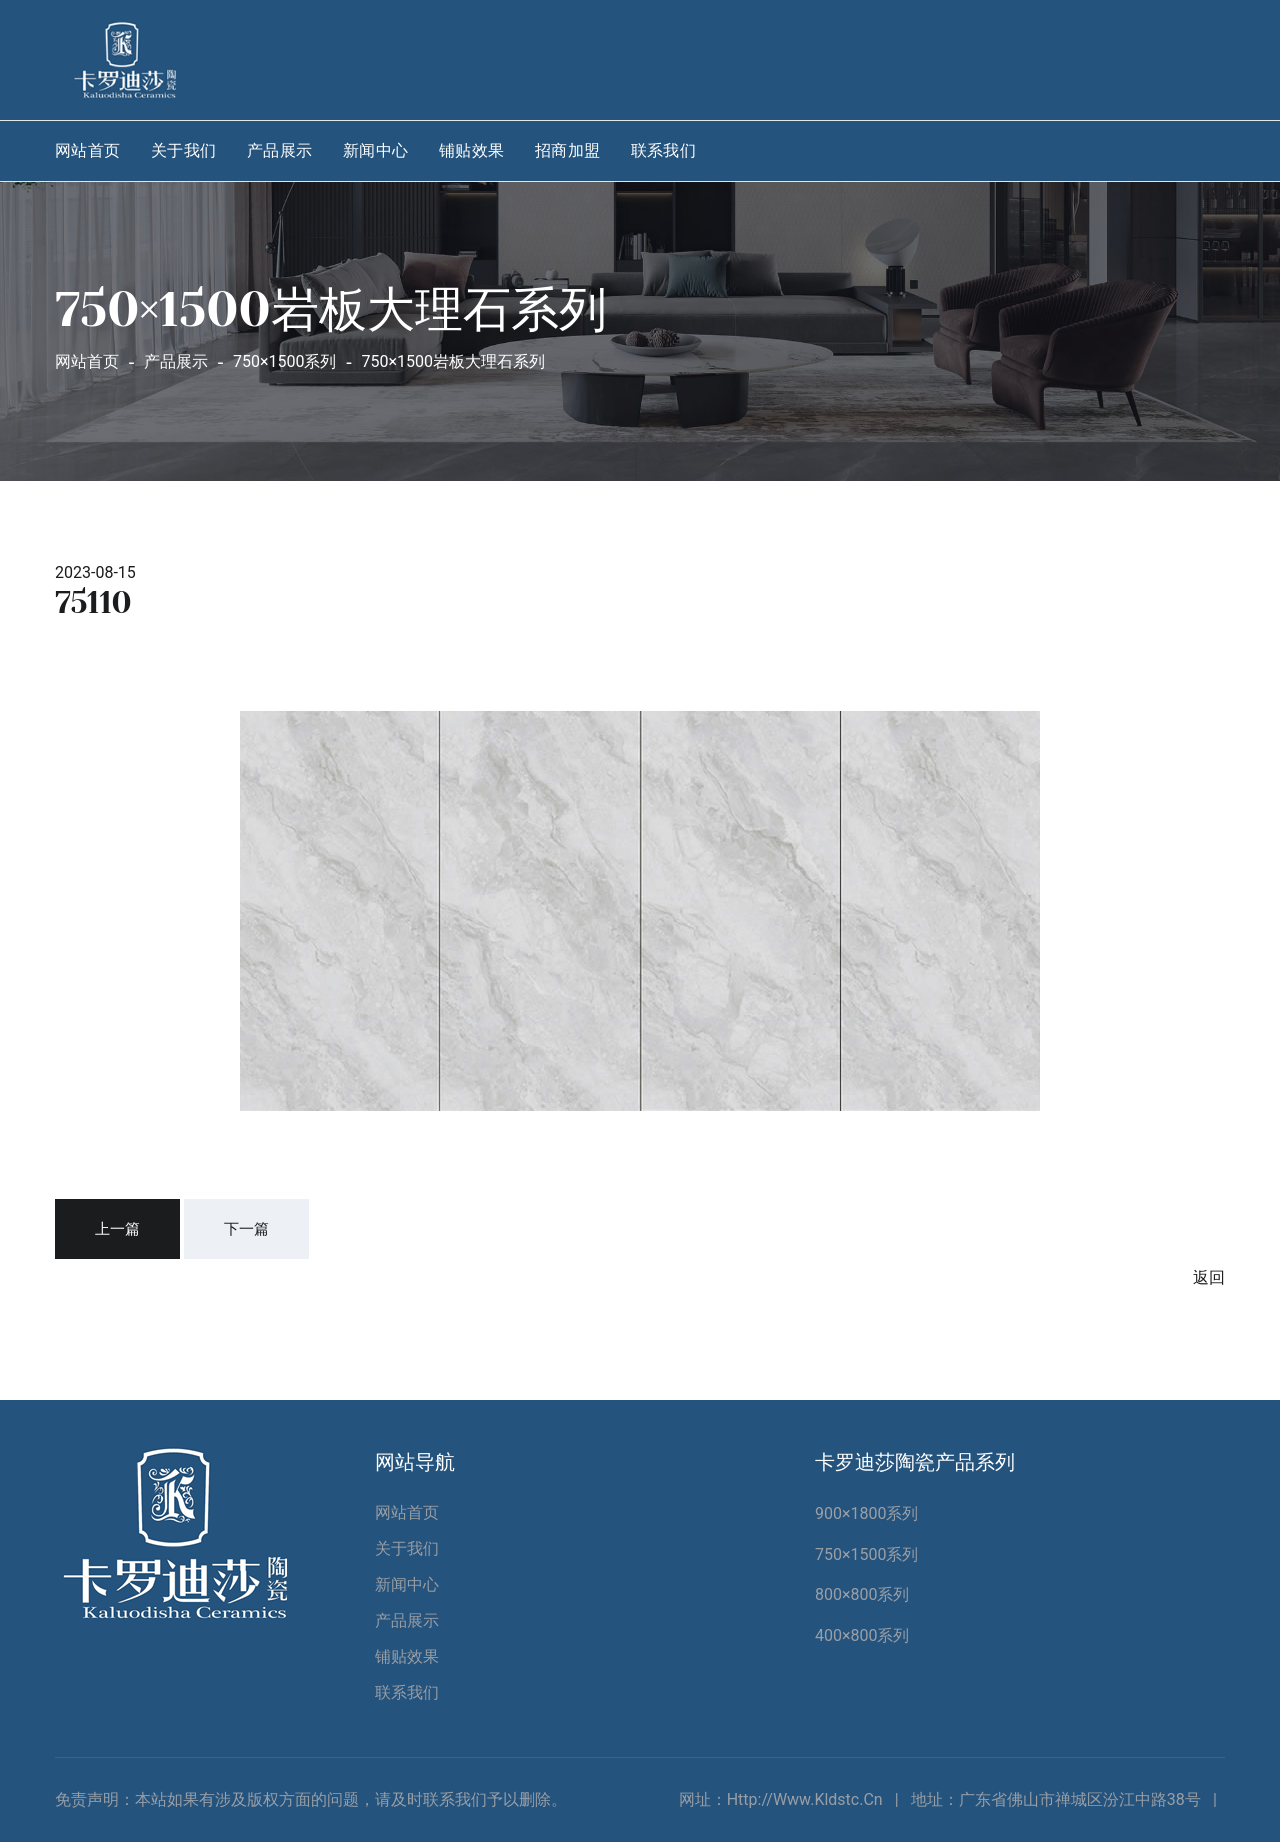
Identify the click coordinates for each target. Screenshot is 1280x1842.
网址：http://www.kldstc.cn (781, 1799)
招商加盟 (568, 150)
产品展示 (280, 150)
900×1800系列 (866, 1513)
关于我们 (184, 150)
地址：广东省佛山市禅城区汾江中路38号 (1056, 1799)
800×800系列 (862, 1594)
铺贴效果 (472, 150)
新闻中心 (376, 150)
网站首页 (88, 150)
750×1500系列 (866, 1554)
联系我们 (664, 150)
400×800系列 (862, 1635)
